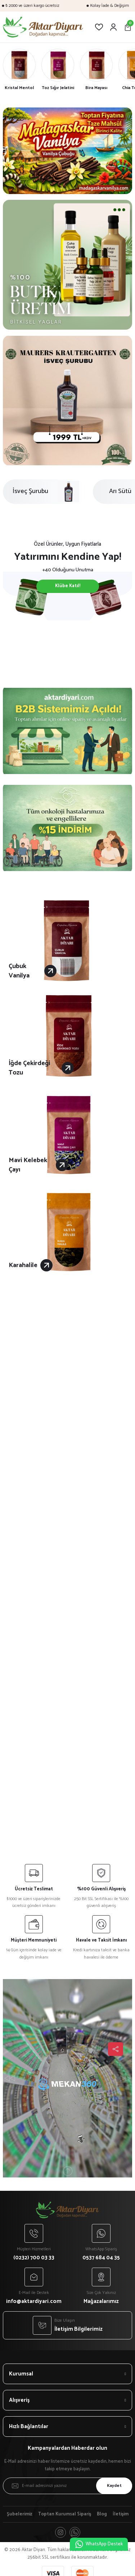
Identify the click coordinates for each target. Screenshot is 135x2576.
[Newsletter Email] (67, 2486)
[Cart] (127, 27)
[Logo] (43, 27)
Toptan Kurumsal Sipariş (64, 2514)
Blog (102, 2514)
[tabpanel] (67, 150)
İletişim (121, 2514)
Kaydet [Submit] (114, 2485)
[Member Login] (113, 27)
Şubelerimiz (19, 2514)
